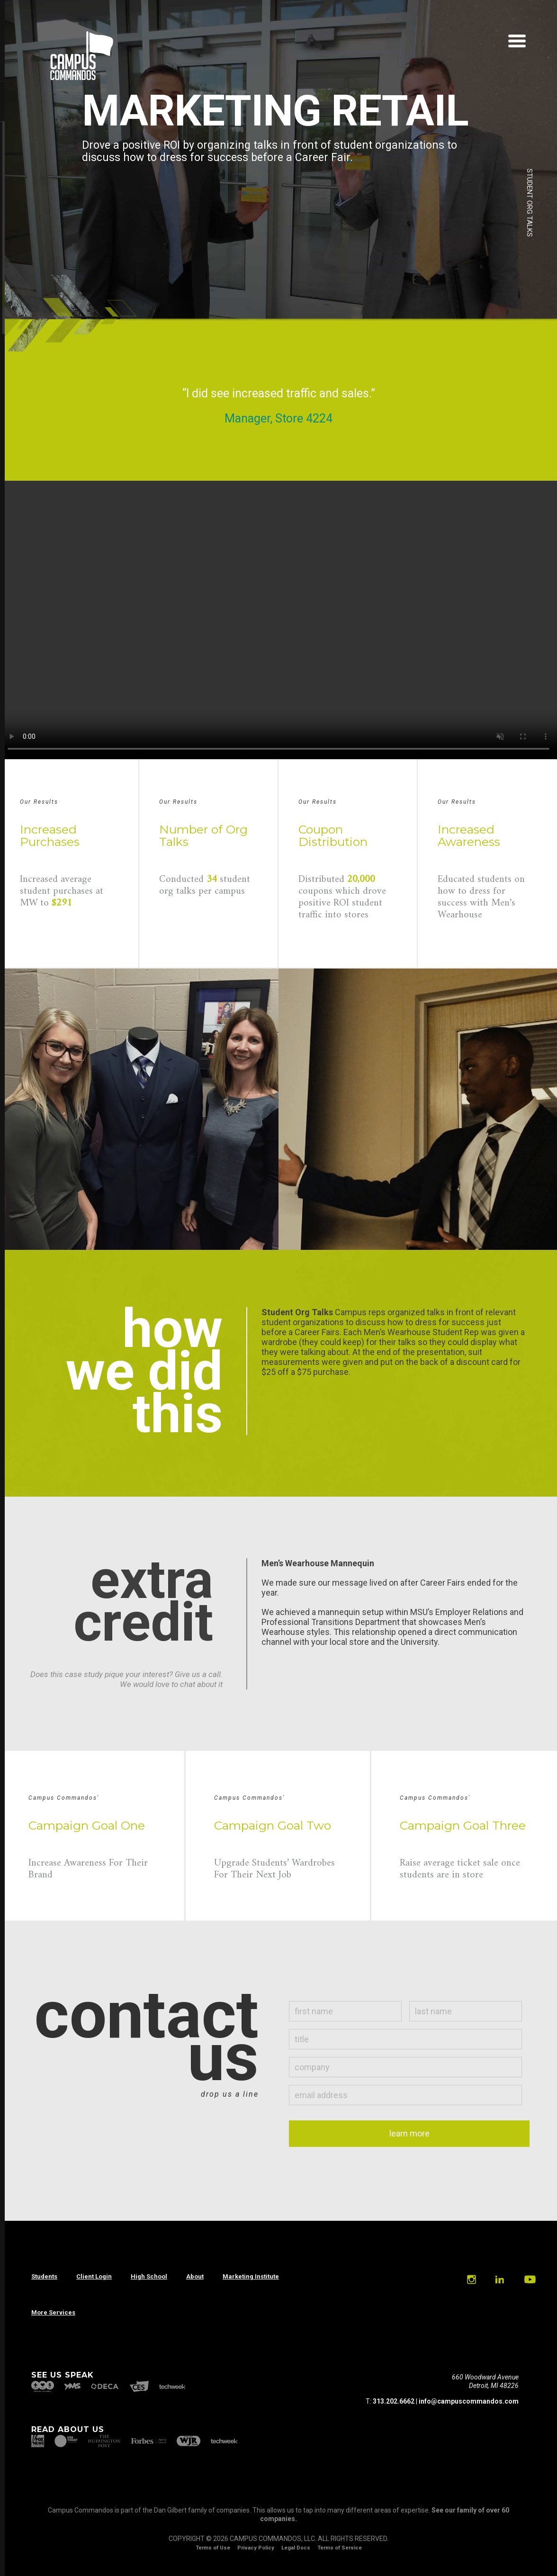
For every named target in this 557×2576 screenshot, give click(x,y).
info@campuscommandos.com (469, 2401)
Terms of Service (339, 2548)
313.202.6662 (393, 2401)
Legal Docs (295, 2548)
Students (44, 2276)
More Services (53, 2312)
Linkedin (499, 2279)
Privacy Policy (255, 2548)
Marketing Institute (251, 2276)
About (195, 2276)
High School (149, 2276)
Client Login (94, 2276)
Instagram (471, 2279)
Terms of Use (213, 2548)
